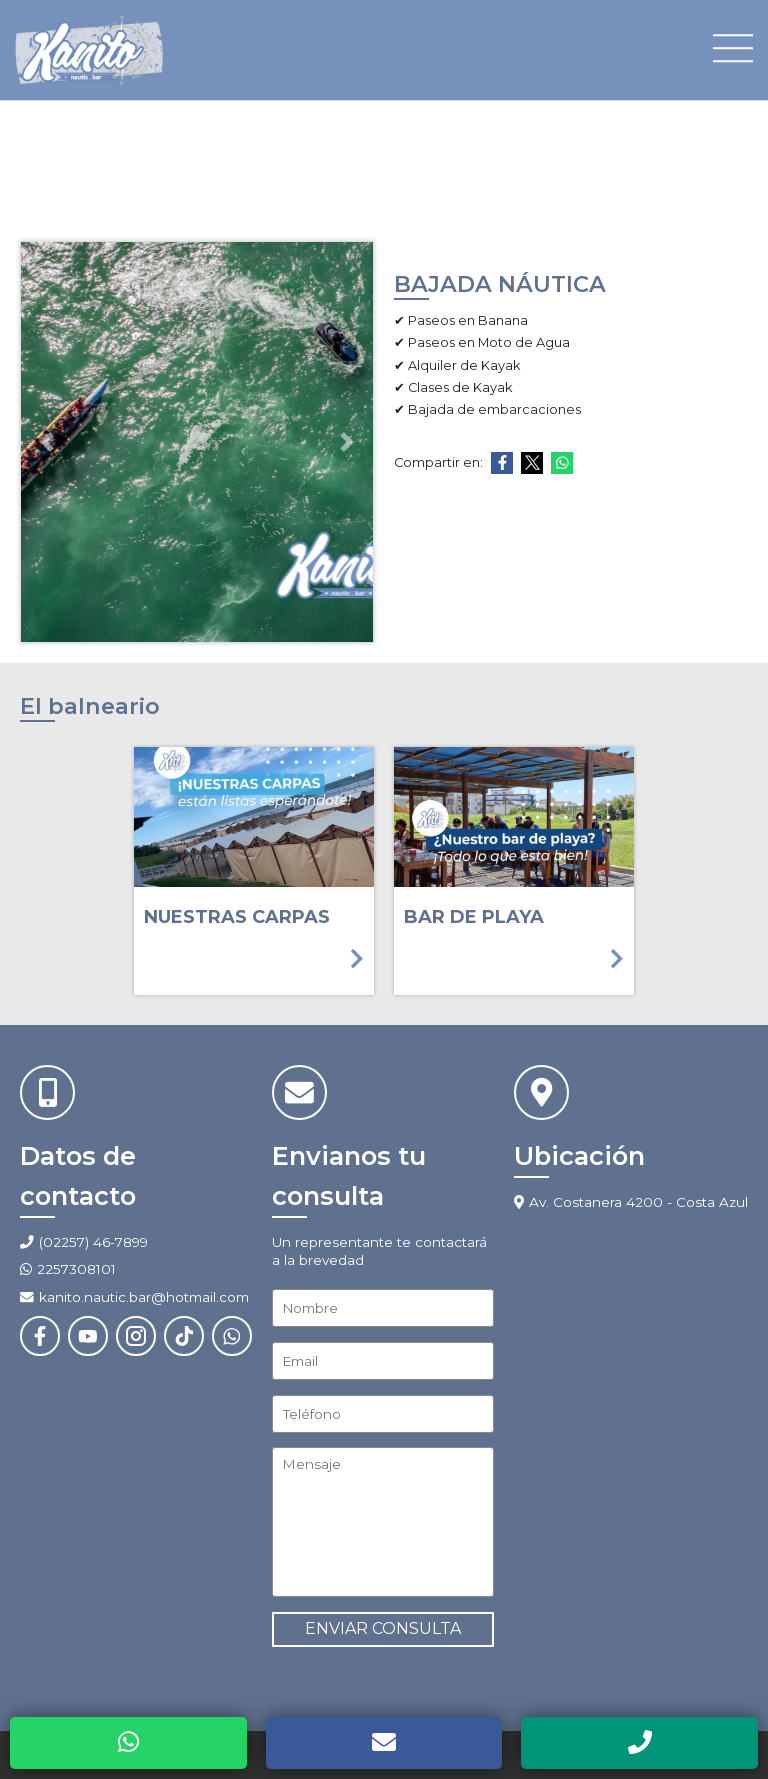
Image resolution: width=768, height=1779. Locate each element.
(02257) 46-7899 (93, 1242)
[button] (47, 442)
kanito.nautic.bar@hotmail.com (134, 1297)
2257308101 (76, 1269)
